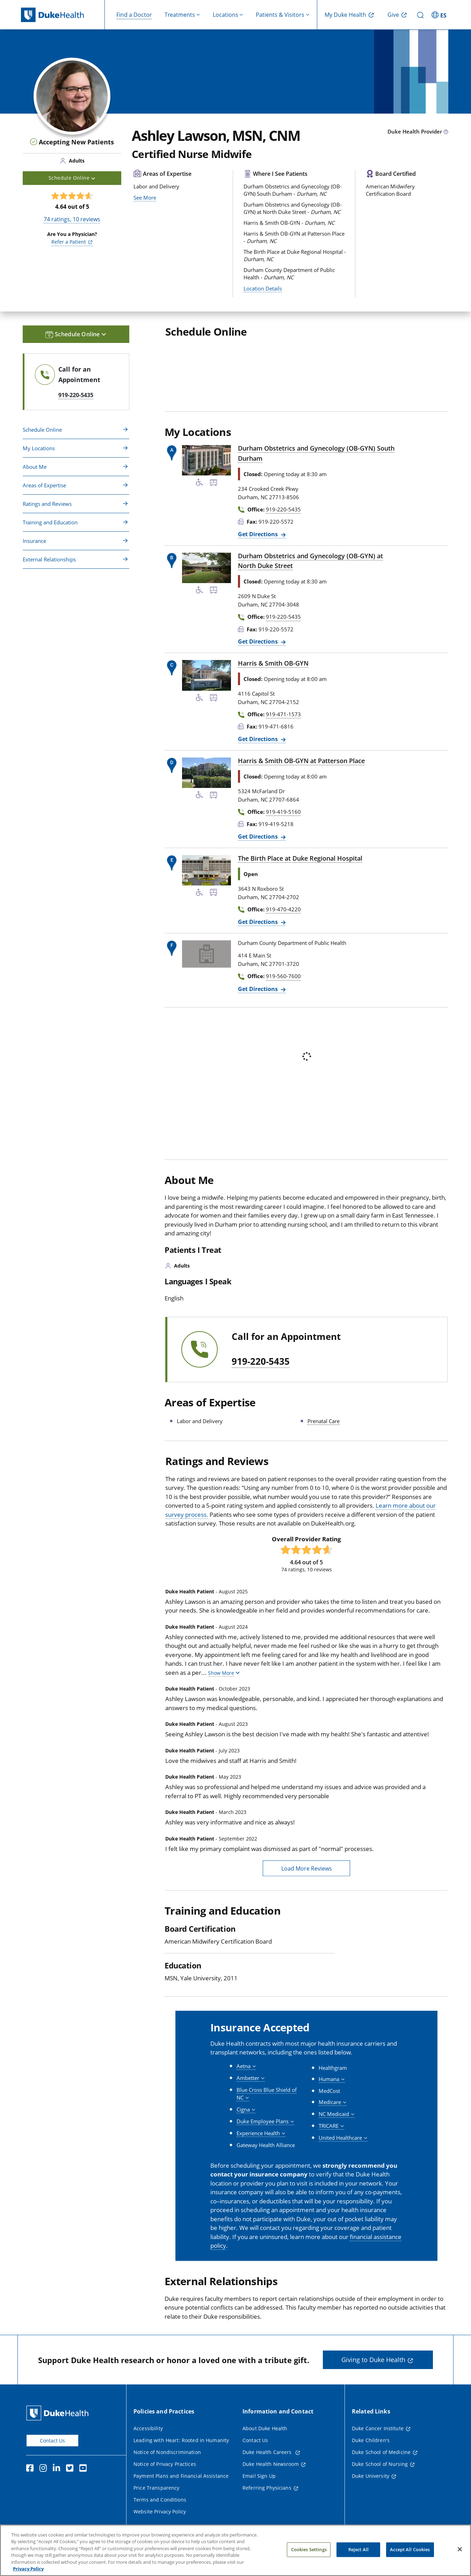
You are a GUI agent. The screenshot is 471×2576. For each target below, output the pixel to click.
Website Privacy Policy (159, 2511)
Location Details (263, 288)
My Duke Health (345, 15)
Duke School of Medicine (381, 2452)
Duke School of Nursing (380, 2464)
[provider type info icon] (445, 132)
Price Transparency (156, 2487)
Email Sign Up (259, 2476)
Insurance (34, 540)
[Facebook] (31, 2469)
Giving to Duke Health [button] (373, 2359)
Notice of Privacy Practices (164, 2464)
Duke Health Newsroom (270, 2464)
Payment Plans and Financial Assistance (181, 2476)
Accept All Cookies (410, 2553)
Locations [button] (225, 15)
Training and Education (50, 522)
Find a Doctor (134, 15)
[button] (224, 1673)
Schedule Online (42, 429)
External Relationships (49, 559)
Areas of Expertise (44, 485)
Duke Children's (371, 2440)
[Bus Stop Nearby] (213, 483)
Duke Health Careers (267, 2452)
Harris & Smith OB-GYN (273, 663)
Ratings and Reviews (47, 503)
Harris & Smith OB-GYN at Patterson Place (301, 760)
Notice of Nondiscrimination (167, 2452)
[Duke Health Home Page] (59, 2412)
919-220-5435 (261, 1362)
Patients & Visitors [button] (280, 15)
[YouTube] (84, 2469)
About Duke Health (264, 2428)
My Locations (39, 448)
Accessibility (148, 2428)
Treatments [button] (180, 15)
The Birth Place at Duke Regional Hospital (300, 858)
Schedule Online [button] (72, 177)
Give (393, 15)
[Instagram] (44, 2469)
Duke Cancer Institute (378, 2428)
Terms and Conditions (159, 2499)
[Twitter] (71, 2469)
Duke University (370, 2476)
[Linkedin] (58, 2469)
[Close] (460, 2553)
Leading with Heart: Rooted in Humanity (181, 2440)
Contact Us (52, 2440)
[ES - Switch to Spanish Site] (440, 14)
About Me (34, 466)
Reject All (358, 2553)
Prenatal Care (323, 1421)
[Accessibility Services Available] (199, 483)
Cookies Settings (309, 2553)
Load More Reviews (306, 1868)
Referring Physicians (266, 2487)
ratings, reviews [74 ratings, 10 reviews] (72, 219)
